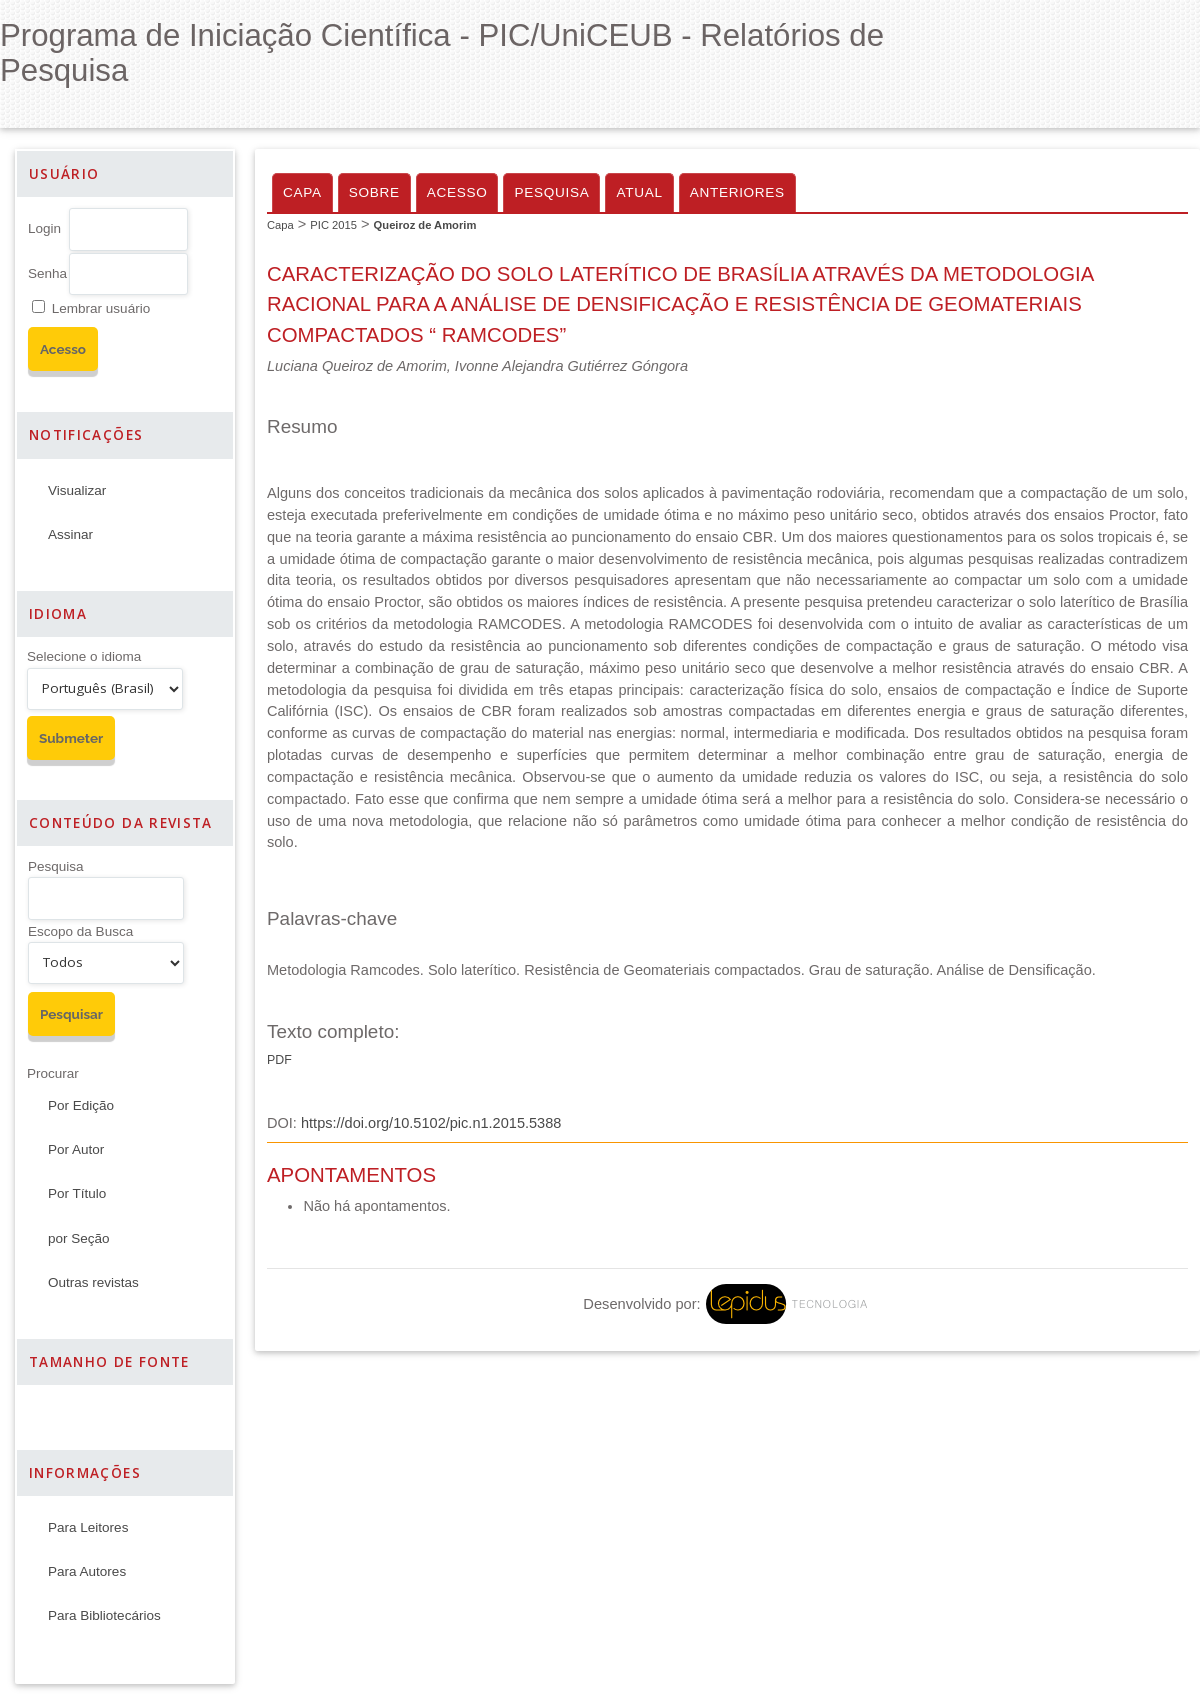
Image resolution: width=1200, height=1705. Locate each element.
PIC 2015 (333, 225)
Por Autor (76, 1149)
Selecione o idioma (84, 656)
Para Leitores (88, 1527)
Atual (639, 192)
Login (44, 228)
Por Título (77, 1193)
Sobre (374, 192)
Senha (47, 273)
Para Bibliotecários (104, 1615)
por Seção (79, 1238)
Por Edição (81, 1105)
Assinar (70, 534)
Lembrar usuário (101, 308)
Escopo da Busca (80, 931)
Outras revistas (93, 1282)
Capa (302, 192)
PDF (279, 1060)
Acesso (457, 192)
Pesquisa (56, 866)
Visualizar (77, 490)
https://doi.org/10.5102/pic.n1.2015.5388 (431, 1123)
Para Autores (87, 1571)
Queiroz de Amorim (425, 225)
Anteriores (737, 192)
